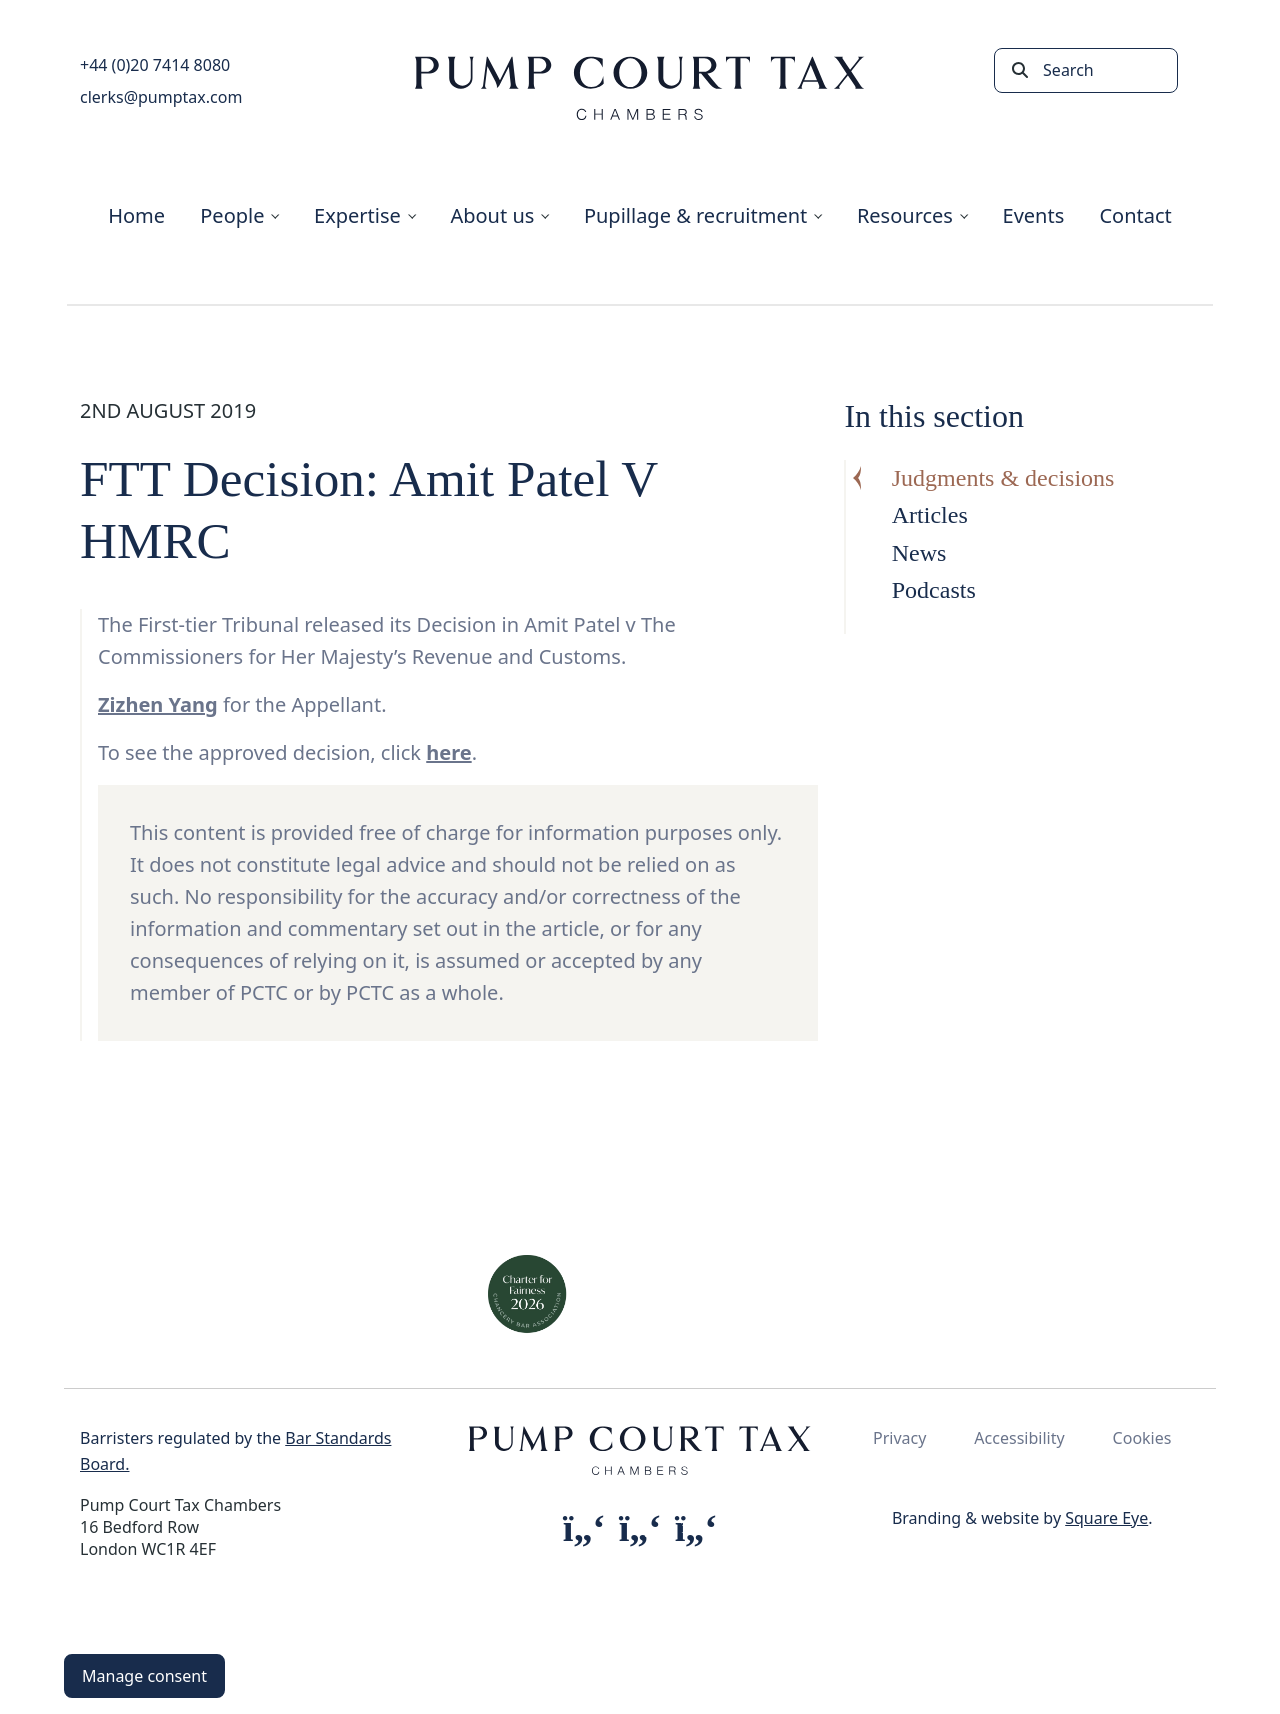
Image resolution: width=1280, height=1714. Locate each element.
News (919, 553)
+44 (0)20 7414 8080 (155, 65)
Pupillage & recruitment (695, 215)
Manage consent (144, 1676)
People (232, 215)
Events (1034, 215)
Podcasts (934, 590)
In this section (934, 416)
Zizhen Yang (158, 704)
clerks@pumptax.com (161, 97)
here (448, 752)
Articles (930, 515)
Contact (1135, 215)
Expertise (357, 215)
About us (492, 215)
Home (136, 215)
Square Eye (1106, 1518)
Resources (905, 215)
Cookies (1142, 1438)
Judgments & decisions (1003, 478)
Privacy (899, 1438)
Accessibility (1019, 1438)
